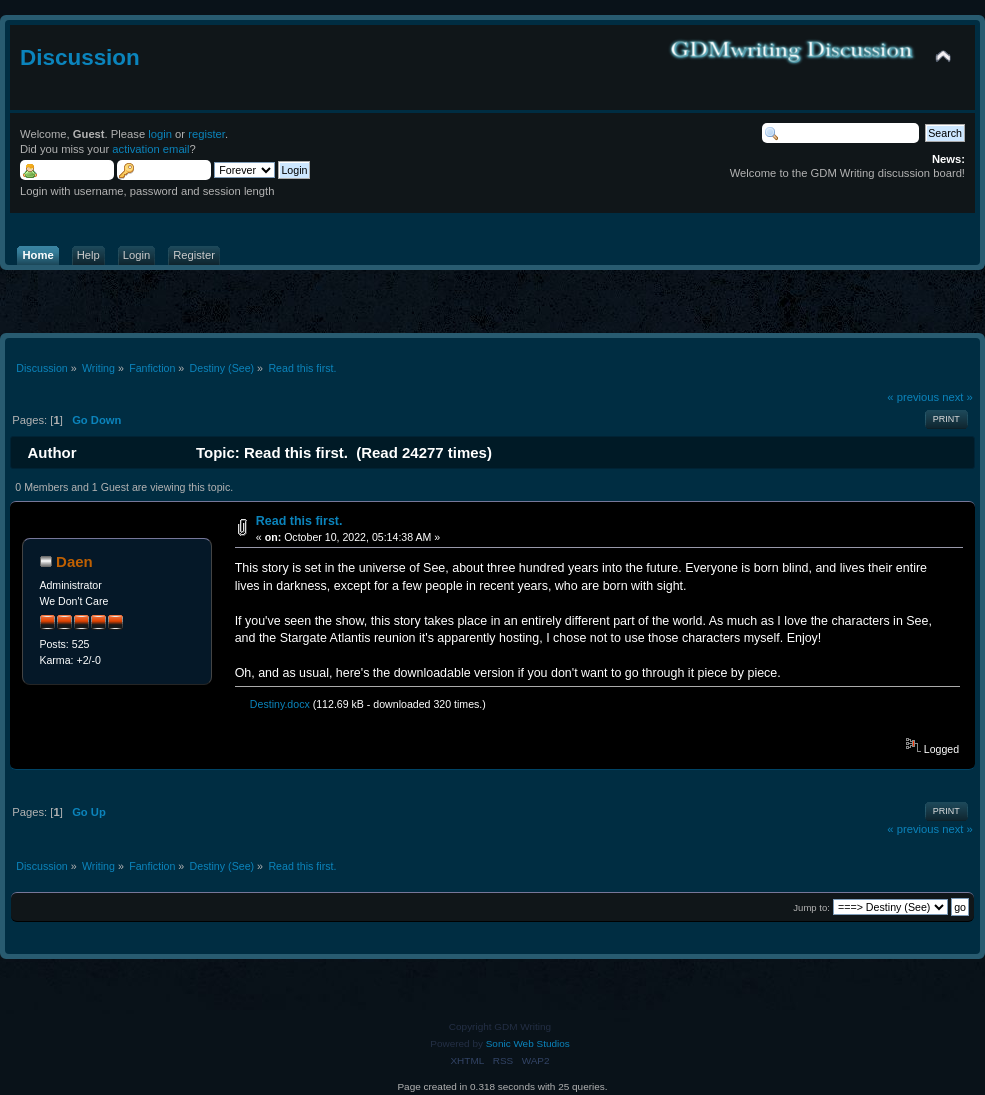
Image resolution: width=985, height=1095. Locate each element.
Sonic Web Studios (528, 1043)
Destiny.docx (275, 704)
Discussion (80, 57)
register (206, 134)
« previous (913, 397)
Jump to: (811, 907)
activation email (150, 149)
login (160, 134)
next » (957, 397)
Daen (74, 561)
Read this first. (299, 521)
